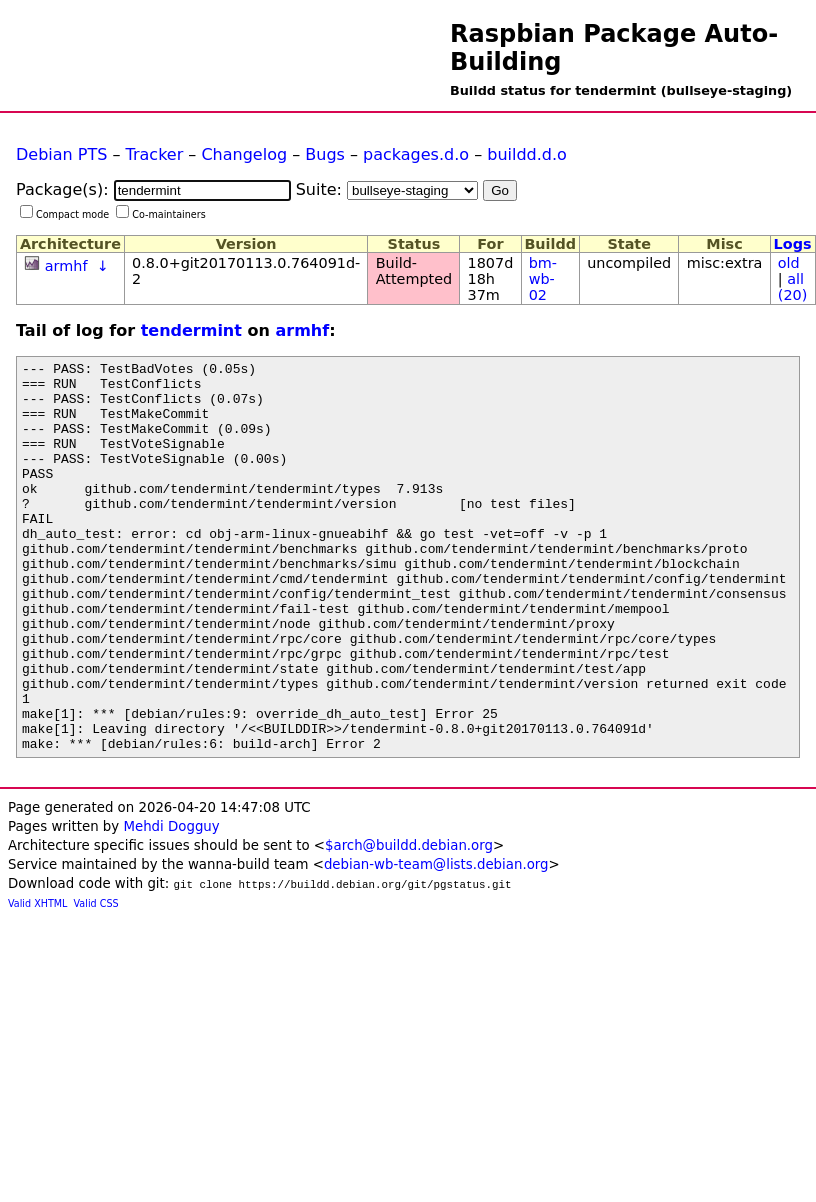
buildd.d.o (527, 154)
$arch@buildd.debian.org (409, 923)
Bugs (325, 154)
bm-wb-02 (543, 279)
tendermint (191, 330)
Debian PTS (61, 154)
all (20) (793, 287)
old (789, 263)
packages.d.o (416, 154)
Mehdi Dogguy (171, 904)
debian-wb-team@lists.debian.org (436, 942)
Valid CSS (96, 981)
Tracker (155, 154)
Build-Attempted (414, 271)
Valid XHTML (37, 981)
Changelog (244, 154)
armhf (66, 266)
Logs (793, 244)
